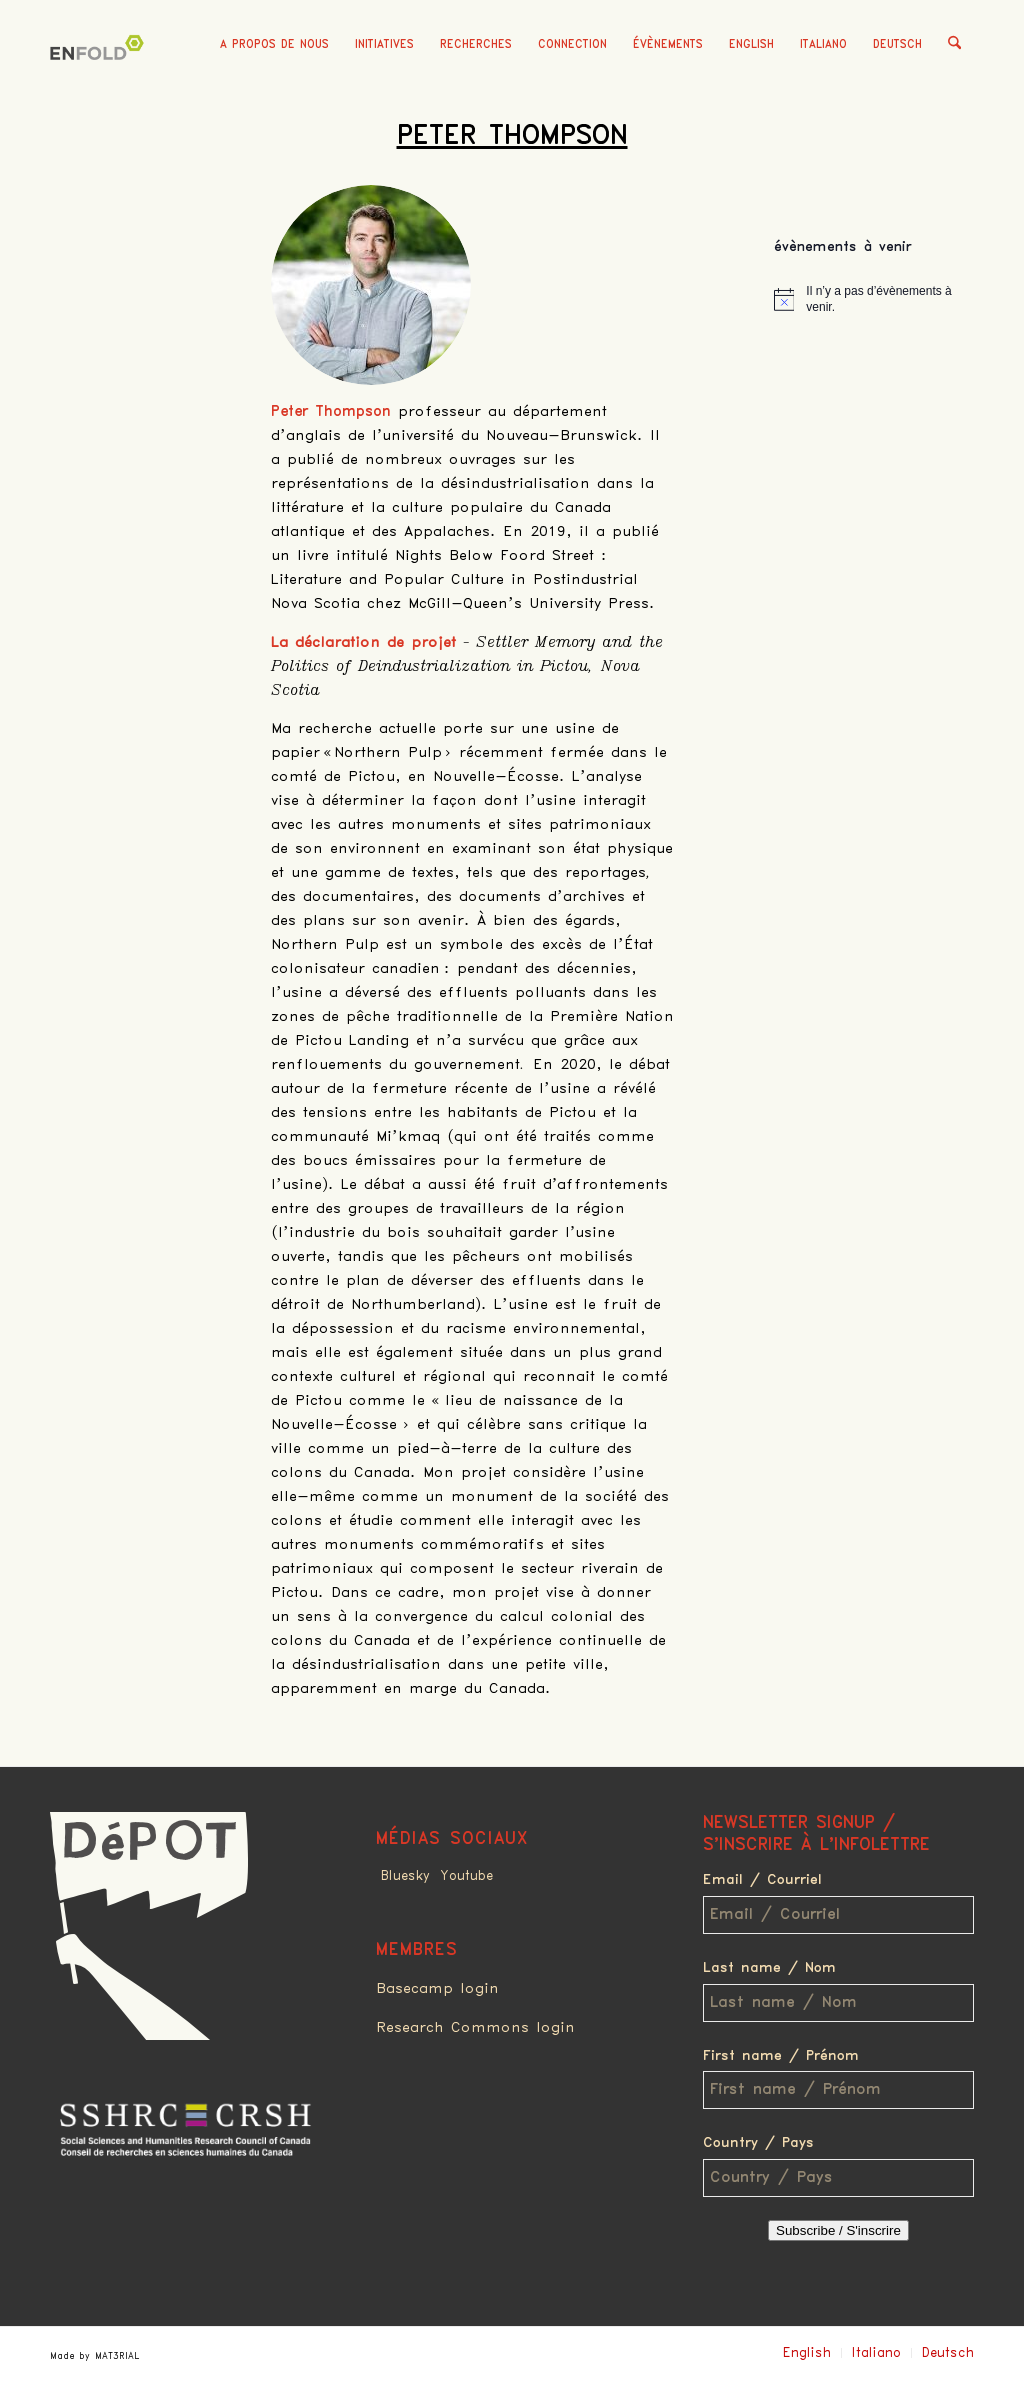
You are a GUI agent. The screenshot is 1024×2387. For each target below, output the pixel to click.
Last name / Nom (769, 1968)
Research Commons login (475, 2028)
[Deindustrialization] (100, 75)
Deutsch (897, 44)
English (751, 44)
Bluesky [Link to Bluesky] (405, 1876)
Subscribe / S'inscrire (838, 2230)
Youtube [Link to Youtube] (466, 1876)
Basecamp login (437, 1989)
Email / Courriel (762, 1880)
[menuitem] (274, 45)
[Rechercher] (954, 45)
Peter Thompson (512, 136)
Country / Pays (758, 2143)
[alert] (874, 299)
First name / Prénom (781, 2056)
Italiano (823, 44)
